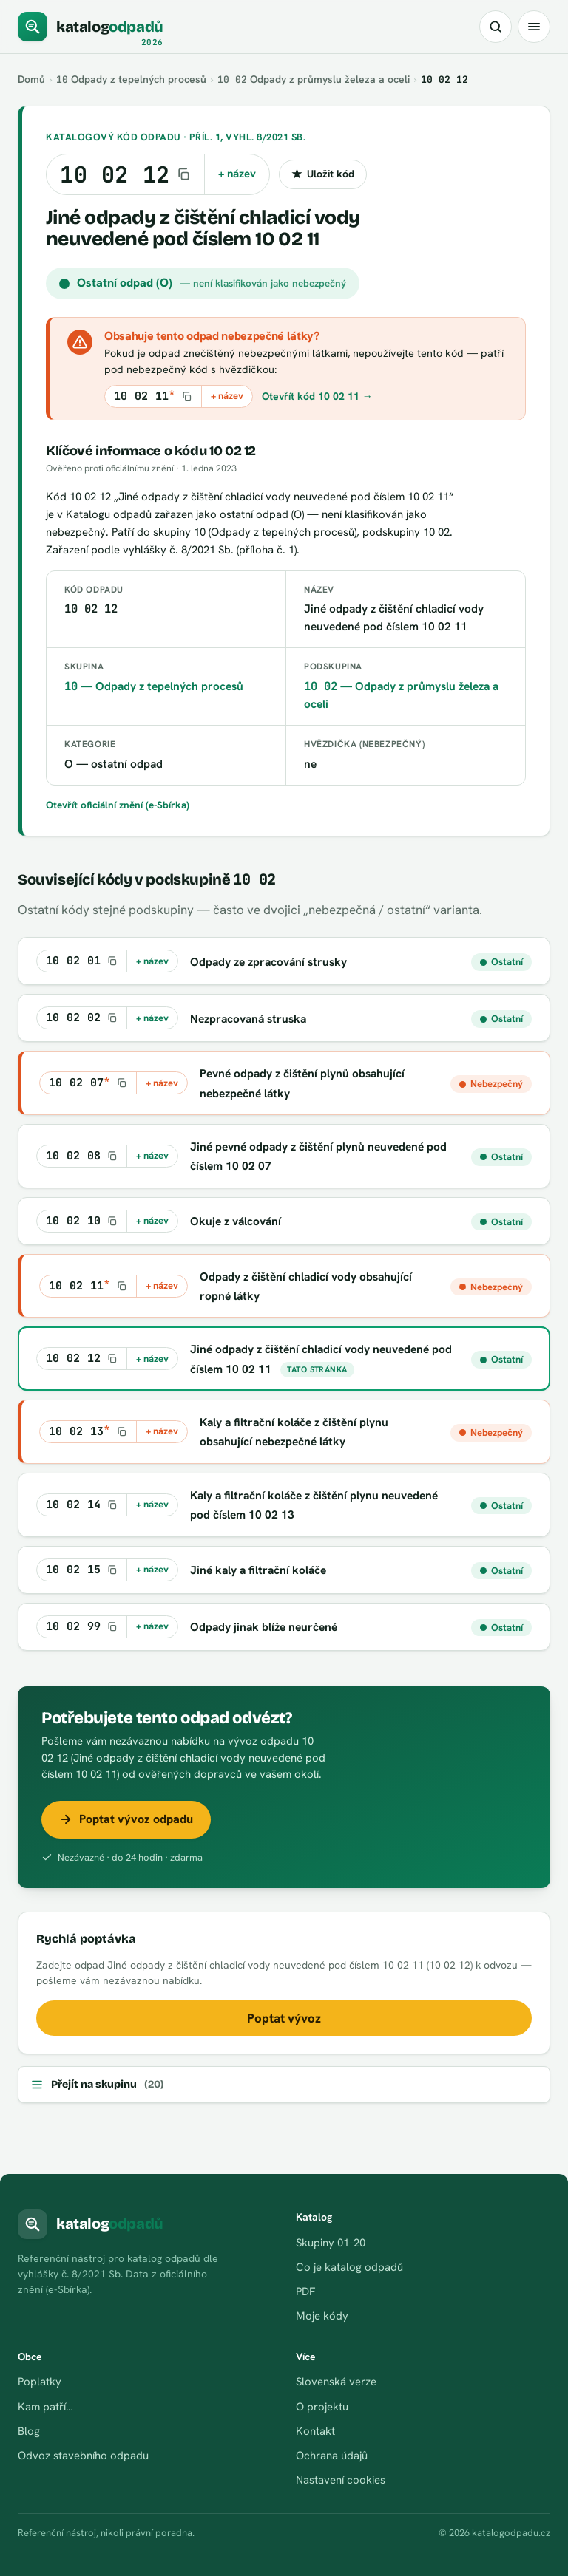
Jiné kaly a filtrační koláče (258, 1570)
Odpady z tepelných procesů (132, 79)
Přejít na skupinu (96, 2084)
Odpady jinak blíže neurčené (264, 1627)
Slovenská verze (336, 2381)
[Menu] (534, 26)
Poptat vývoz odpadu (126, 1819)
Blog (29, 2431)
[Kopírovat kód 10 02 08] (81, 1156)
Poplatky (39, 2381)
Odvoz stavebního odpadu (83, 2455)
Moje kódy (322, 2315)
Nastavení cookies (340, 2480)
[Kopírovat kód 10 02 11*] (153, 396)
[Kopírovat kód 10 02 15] (81, 1570)
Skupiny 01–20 (330, 2242)
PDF (305, 2291)
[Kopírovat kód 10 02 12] (125, 174)
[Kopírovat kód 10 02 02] (81, 1018)
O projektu (322, 2406)
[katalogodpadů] (90, 26)
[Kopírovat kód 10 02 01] (81, 961)
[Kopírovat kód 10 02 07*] (88, 1083)
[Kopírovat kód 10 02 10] (81, 1221)
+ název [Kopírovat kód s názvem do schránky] (237, 173)
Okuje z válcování (235, 1221)
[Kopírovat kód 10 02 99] (81, 1627)
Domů (32, 79)
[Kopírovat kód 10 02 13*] (88, 1431)
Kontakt (315, 2431)
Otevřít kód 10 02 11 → (317, 396)
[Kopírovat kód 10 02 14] (81, 1505)
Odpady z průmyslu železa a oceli (315, 79)
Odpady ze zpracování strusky (268, 962)
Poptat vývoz (284, 2018)
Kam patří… (45, 2406)
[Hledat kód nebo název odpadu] (495, 26)
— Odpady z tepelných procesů (154, 686)
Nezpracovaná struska (248, 1018)
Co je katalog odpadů (350, 2267)
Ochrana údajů (332, 2455)
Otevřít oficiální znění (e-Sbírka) (118, 804)
